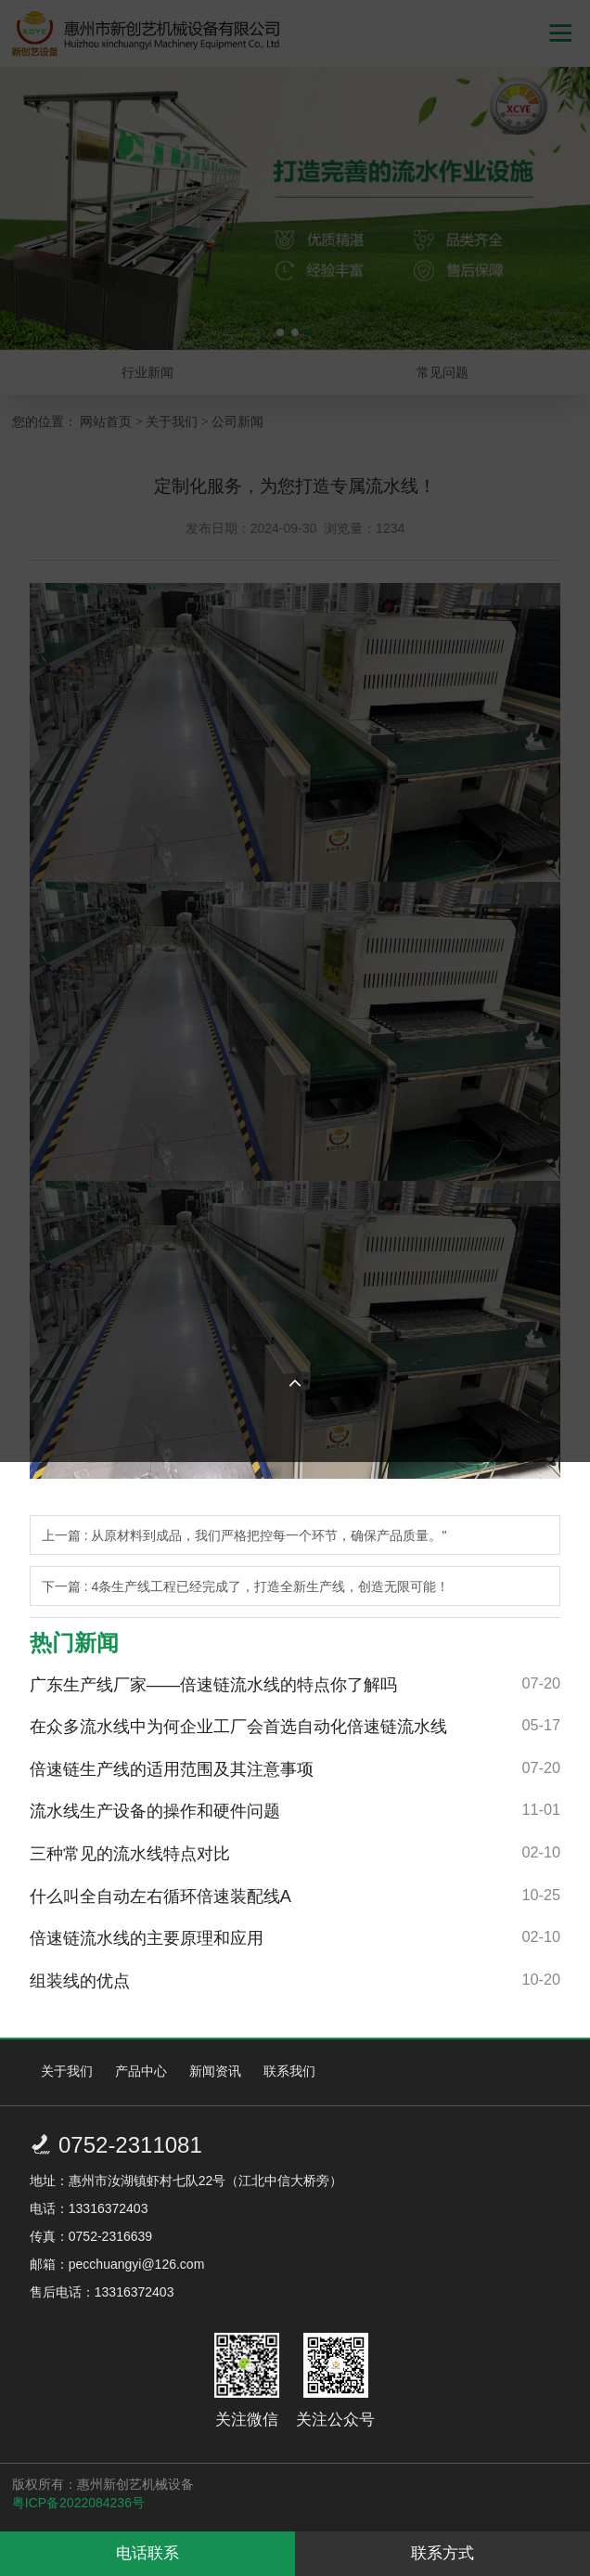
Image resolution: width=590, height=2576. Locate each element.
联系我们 (289, 2071)
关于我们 (67, 2071)
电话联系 (147, 2553)
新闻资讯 (215, 2071)
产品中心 (141, 2071)
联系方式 (442, 2553)
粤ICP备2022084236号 (78, 2502)
